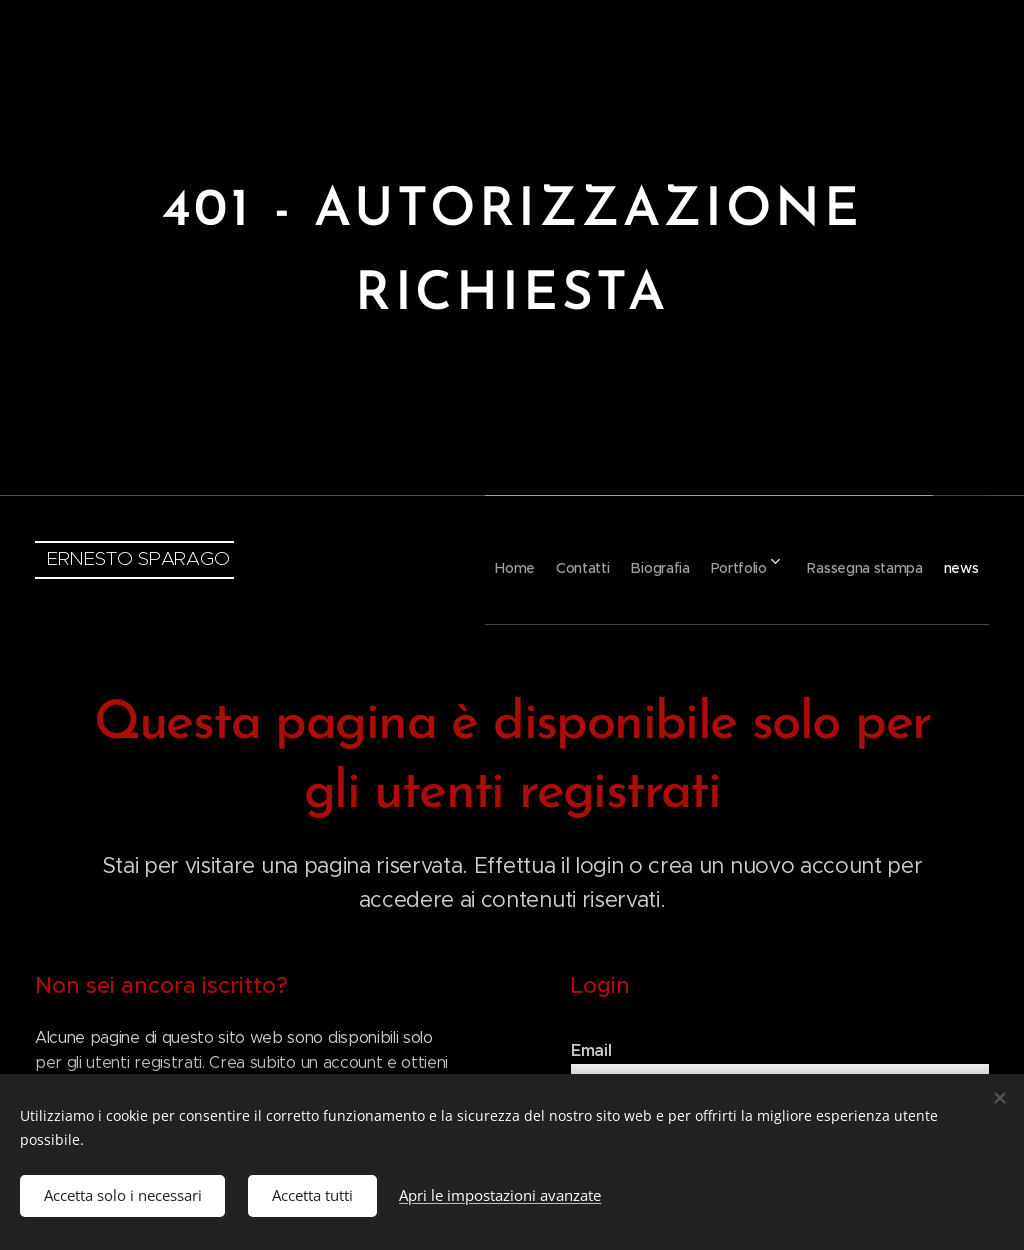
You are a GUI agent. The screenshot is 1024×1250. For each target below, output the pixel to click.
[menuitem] (425, 560)
